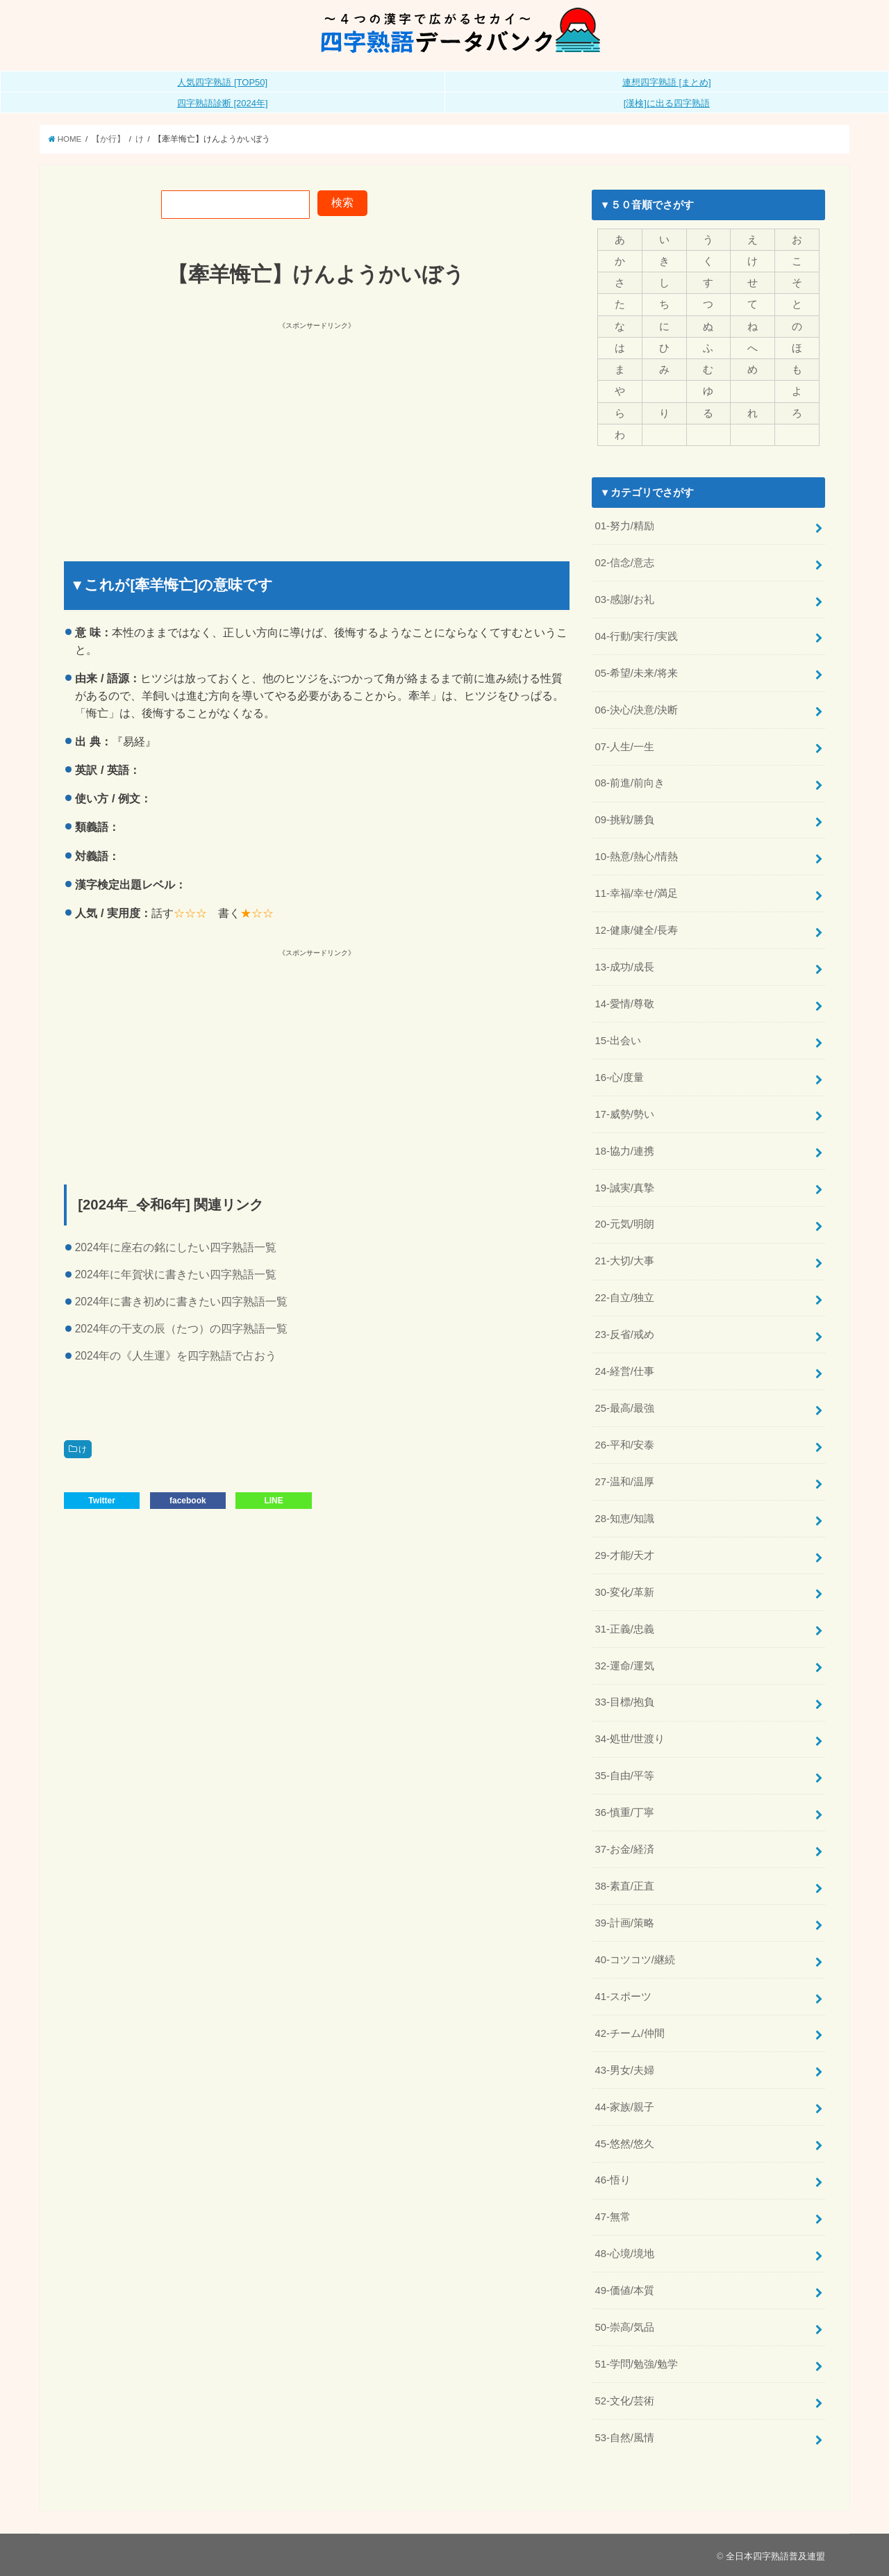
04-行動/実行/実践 (636, 635)
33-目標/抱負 (624, 1701)
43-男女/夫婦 (624, 2068)
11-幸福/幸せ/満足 (636, 893)
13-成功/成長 (624, 966)
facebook (187, 1500)
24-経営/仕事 (624, 1370)
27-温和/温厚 (624, 1481)
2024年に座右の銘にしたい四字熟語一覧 (176, 1247)
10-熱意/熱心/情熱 (636, 856)
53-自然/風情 (624, 2436)
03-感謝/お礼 (624, 598)
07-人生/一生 (624, 746)
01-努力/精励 (624, 525)
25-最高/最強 (624, 1407)
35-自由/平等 (624, 1775)
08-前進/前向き (630, 783)
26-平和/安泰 (624, 1444)
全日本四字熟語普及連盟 (775, 2555)
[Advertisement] (191, 429)
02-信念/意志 (624, 562)
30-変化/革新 (624, 1590)
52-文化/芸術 (624, 2399)
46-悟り (612, 2179)
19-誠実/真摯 (624, 1187)
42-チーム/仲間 (630, 2032)
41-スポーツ (623, 1995)
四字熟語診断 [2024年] (222, 103)
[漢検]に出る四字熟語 (667, 103)
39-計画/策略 (624, 1922)
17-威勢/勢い (624, 1113)
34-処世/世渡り (630, 1738)
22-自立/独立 (624, 1297)
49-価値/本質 (624, 2289)
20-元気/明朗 (624, 1224)
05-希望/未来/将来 (636, 672)
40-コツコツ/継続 (635, 1958)
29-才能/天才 (624, 1554)
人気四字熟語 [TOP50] (222, 82)
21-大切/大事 (624, 1260)
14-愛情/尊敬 (624, 1003)
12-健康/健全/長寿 (636, 929)
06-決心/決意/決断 (636, 709)
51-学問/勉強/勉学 (636, 2362)
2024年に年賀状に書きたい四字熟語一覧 (176, 1274)
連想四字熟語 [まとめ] (666, 82)
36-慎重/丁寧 (624, 1811)
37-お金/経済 (624, 1848)
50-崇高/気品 (624, 2325)
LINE (273, 1500)
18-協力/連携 (624, 1150)
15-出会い (617, 1040)
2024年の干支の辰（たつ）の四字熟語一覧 (181, 1329)
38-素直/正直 (624, 1885)
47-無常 (612, 2216)
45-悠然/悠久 (624, 2142)
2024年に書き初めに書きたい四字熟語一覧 (181, 1301)
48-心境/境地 (624, 2253)
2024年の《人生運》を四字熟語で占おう (176, 1356)
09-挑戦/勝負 (624, 819)
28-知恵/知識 (624, 1518)
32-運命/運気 (624, 1664)
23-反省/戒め (624, 1333)
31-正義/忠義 (624, 1627)
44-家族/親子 (624, 2105)
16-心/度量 (619, 1076)
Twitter (101, 1500)
